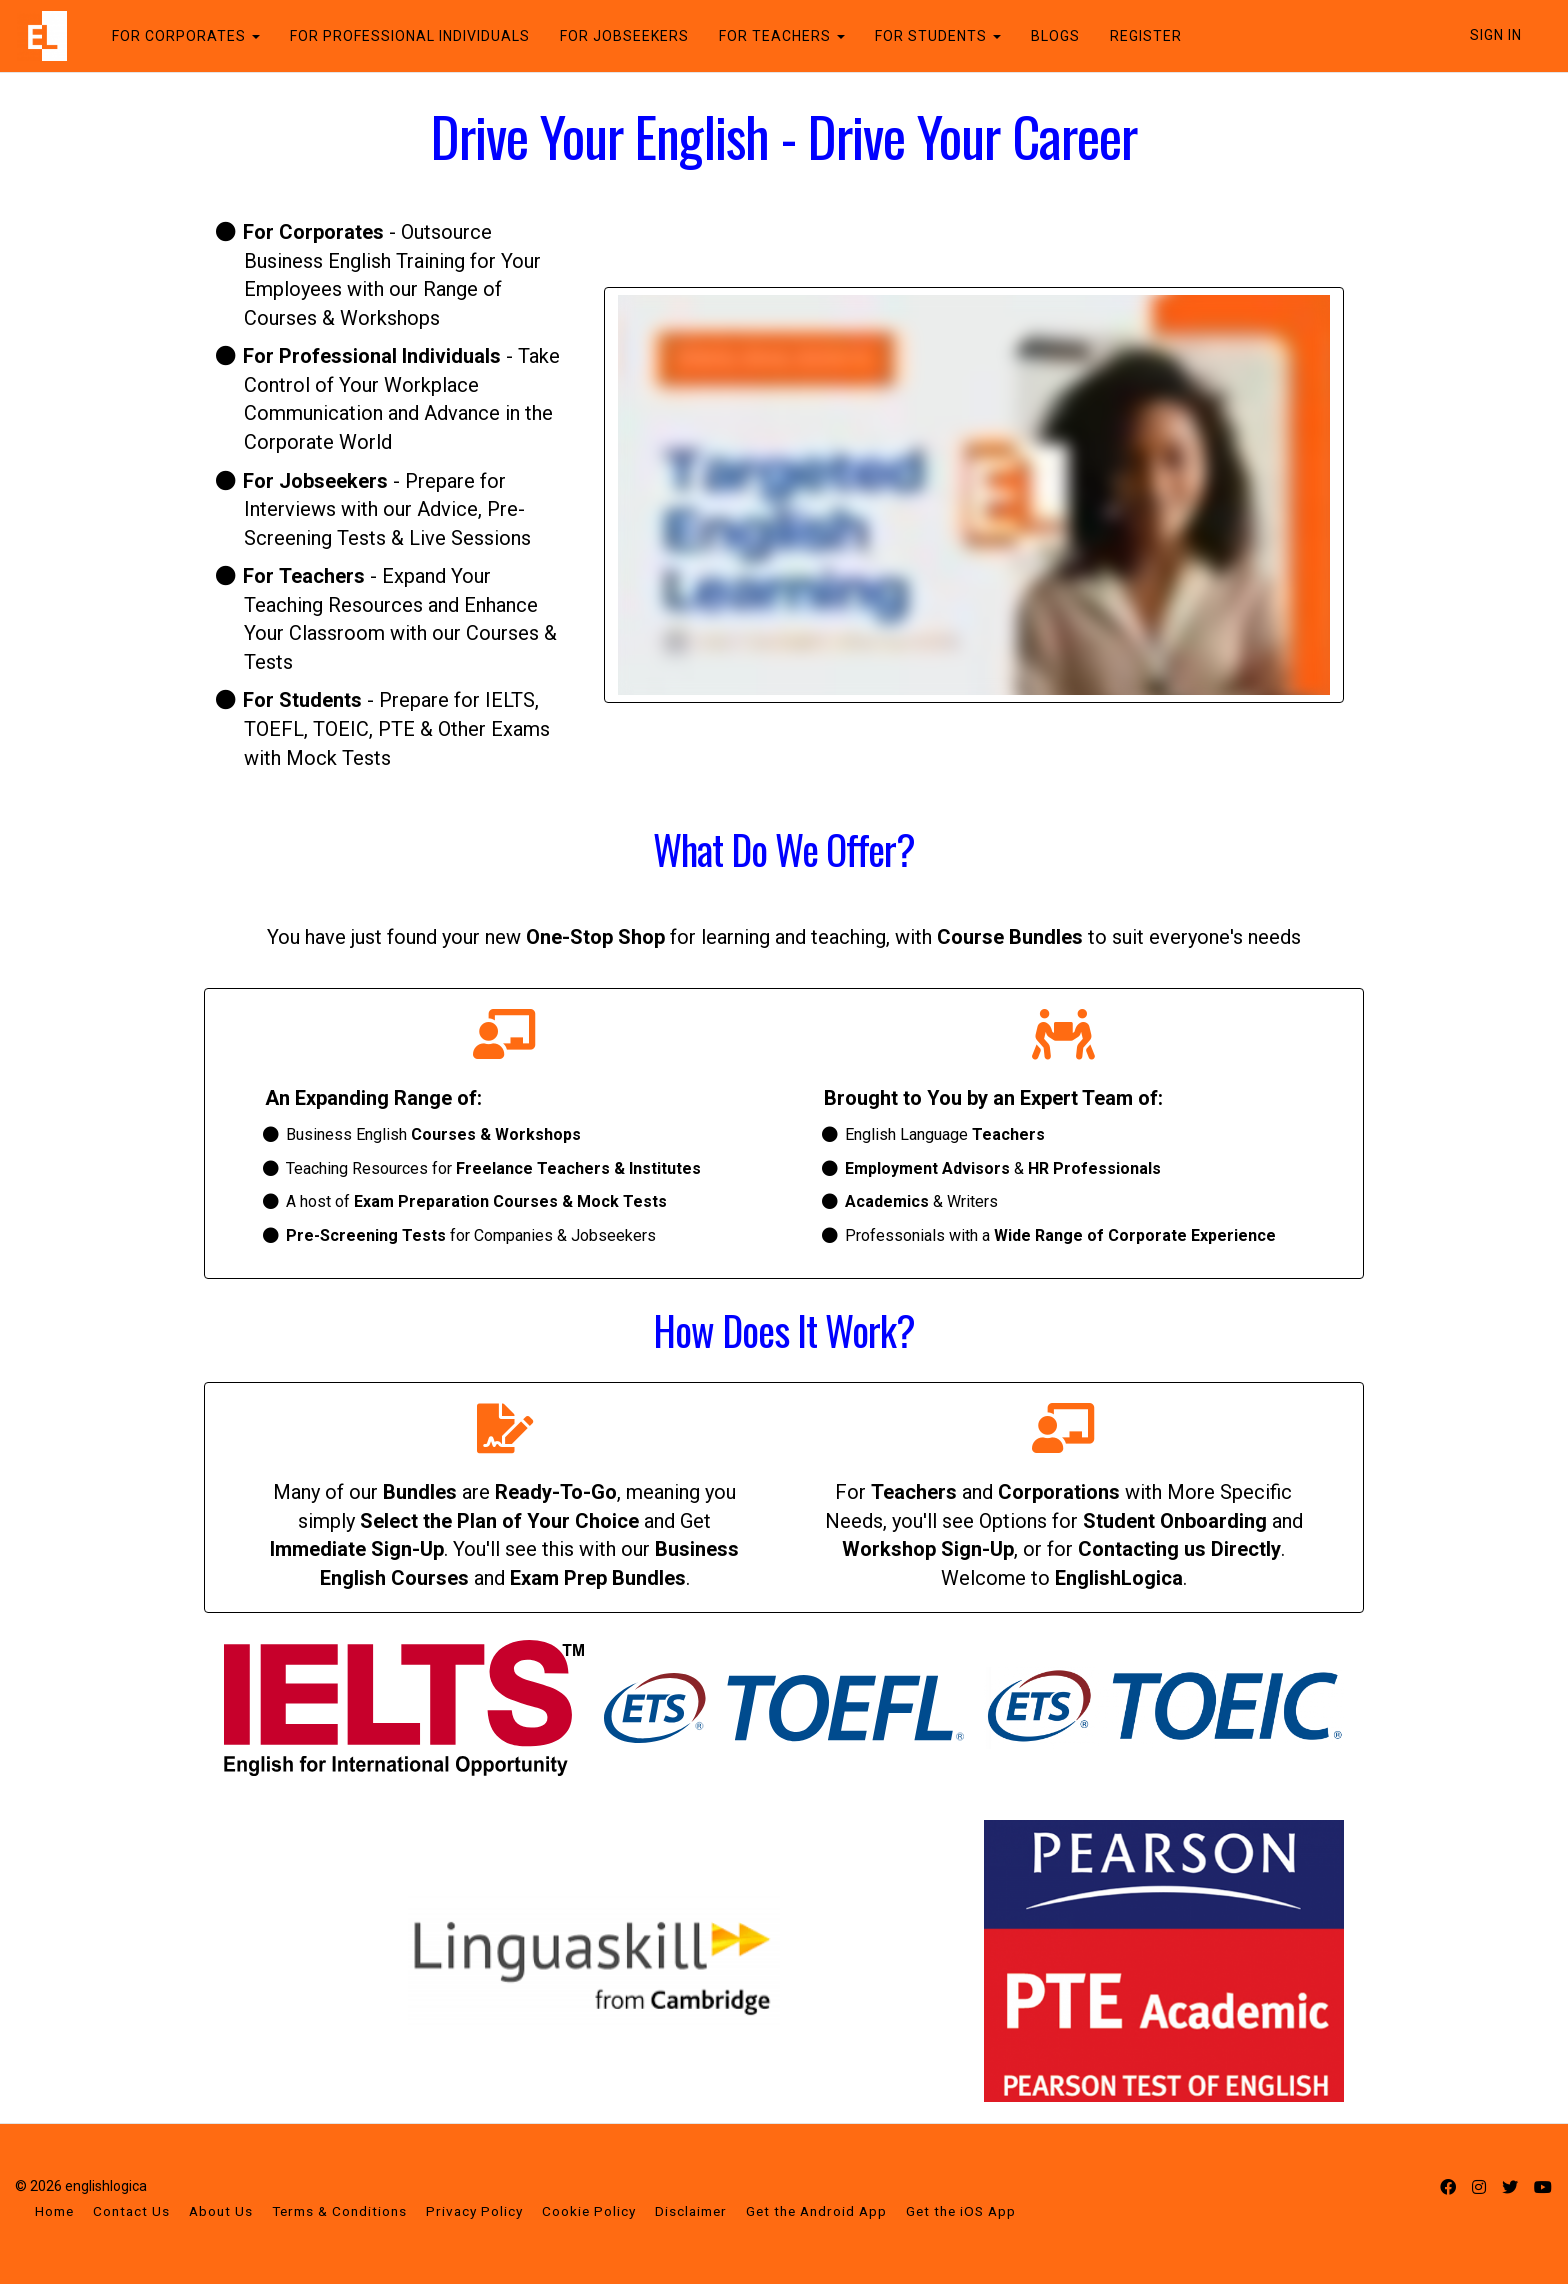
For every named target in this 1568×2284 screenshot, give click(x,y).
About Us (221, 2211)
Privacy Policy (474, 2211)
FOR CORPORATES (185, 36)
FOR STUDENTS (937, 36)
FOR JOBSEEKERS (623, 36)
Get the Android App (816, 2211)
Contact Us (131, 2211)
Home (54, 2211)
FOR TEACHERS (781, 36)
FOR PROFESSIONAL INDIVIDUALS (409, 36)
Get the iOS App (961, 2211)
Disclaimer (691, 2211)
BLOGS (1054, 36)
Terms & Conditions (339, 2211)
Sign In (1496, 35)
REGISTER (1145, 36)
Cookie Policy (589, 2211)
